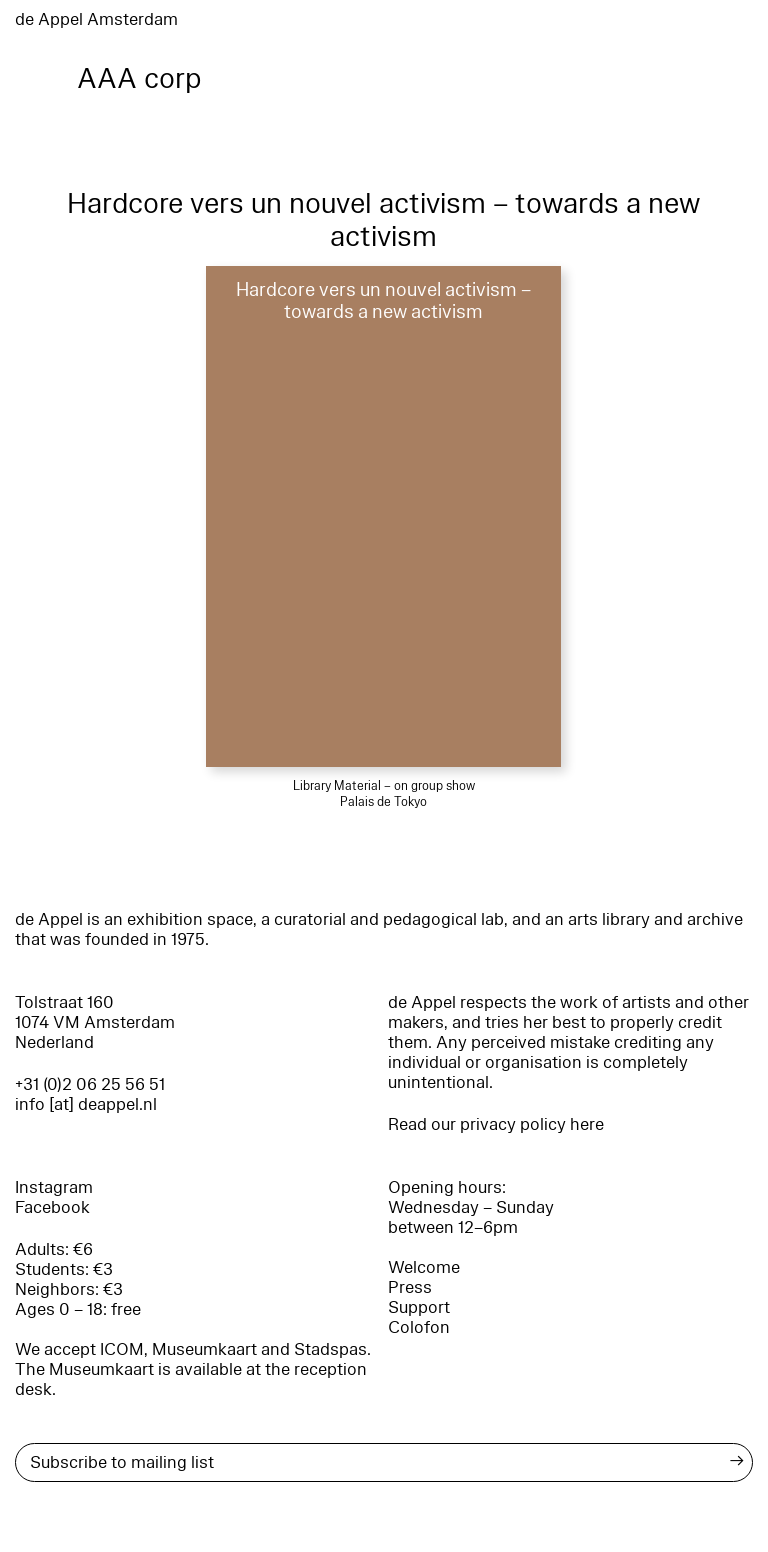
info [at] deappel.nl (86, 1104)
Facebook (52, 1207)
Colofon (419, 1327)
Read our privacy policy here (496, 1124)
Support (419, 1307)
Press (410, 1287)
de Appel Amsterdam (96, 19)
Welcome (424, 1267)
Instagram (54, 1187)
